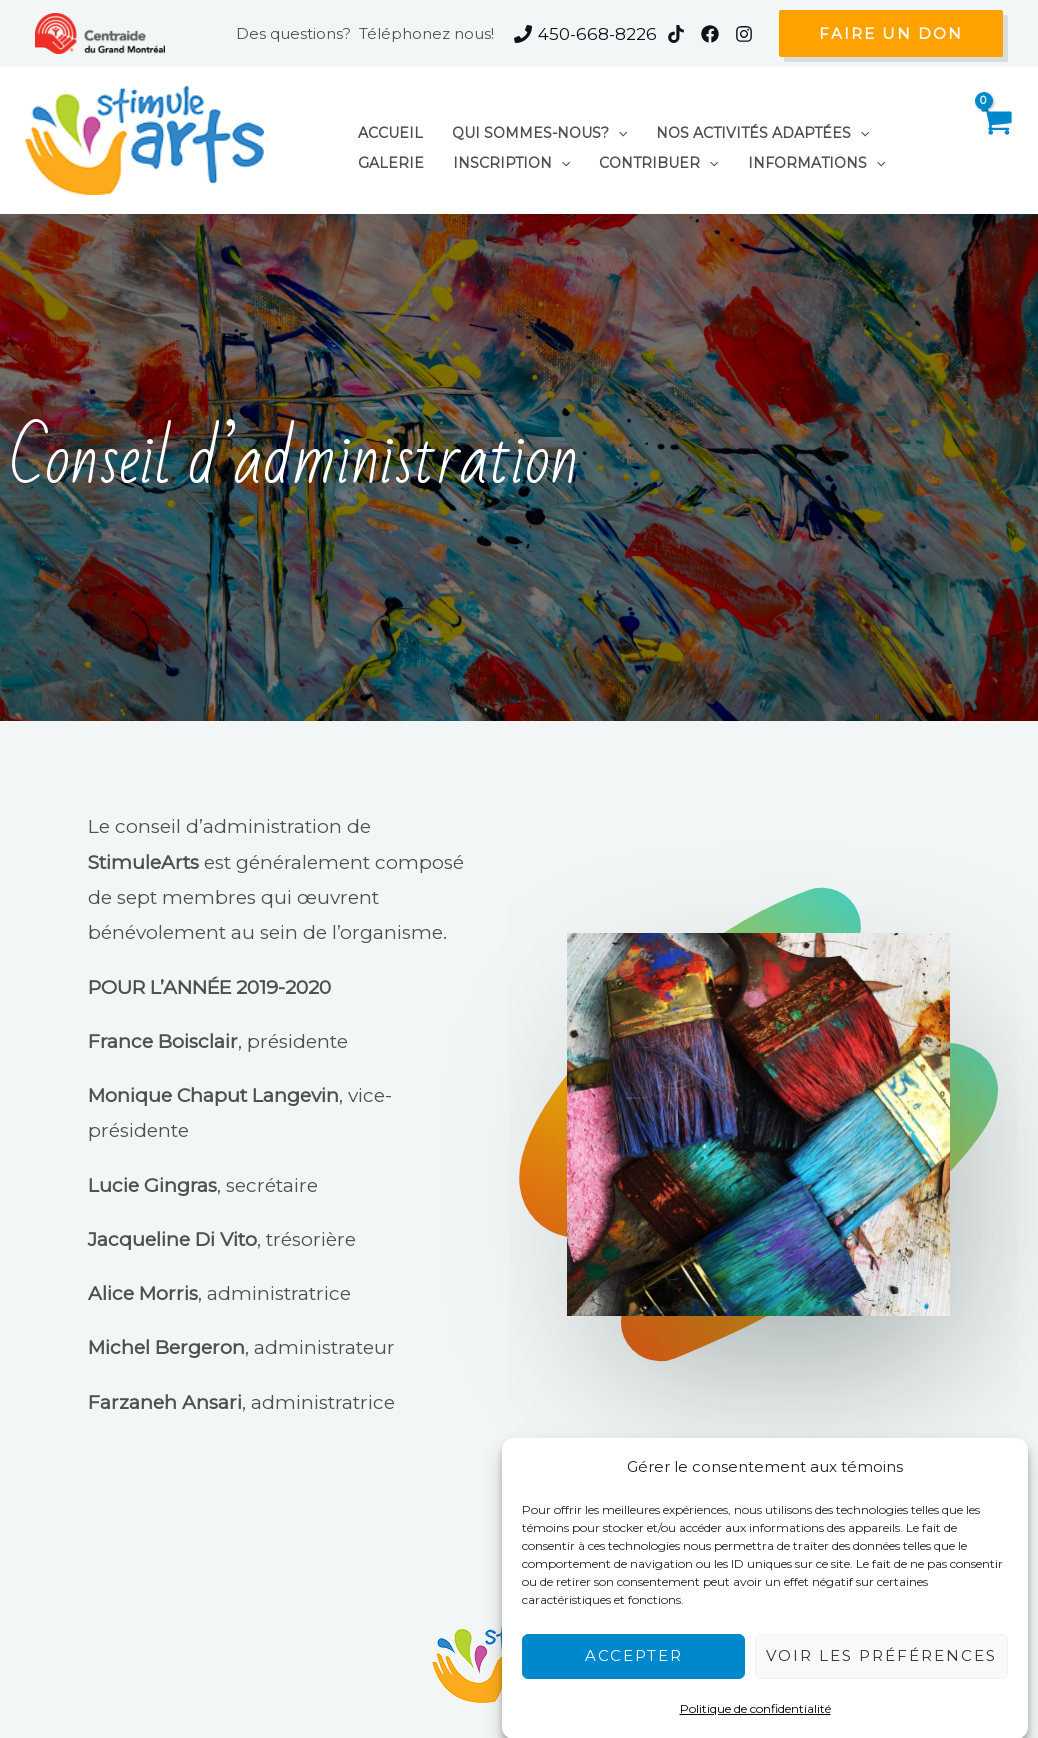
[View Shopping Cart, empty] (996, 140)
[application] (595, 128)
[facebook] (713, 34)
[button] (891, 33)
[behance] (747, 34)
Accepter (634, 1644)
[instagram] (679, 34)
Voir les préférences (881, 1644)
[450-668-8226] (585, 34)
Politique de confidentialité (755, 1697)
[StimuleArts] (144, 139)
